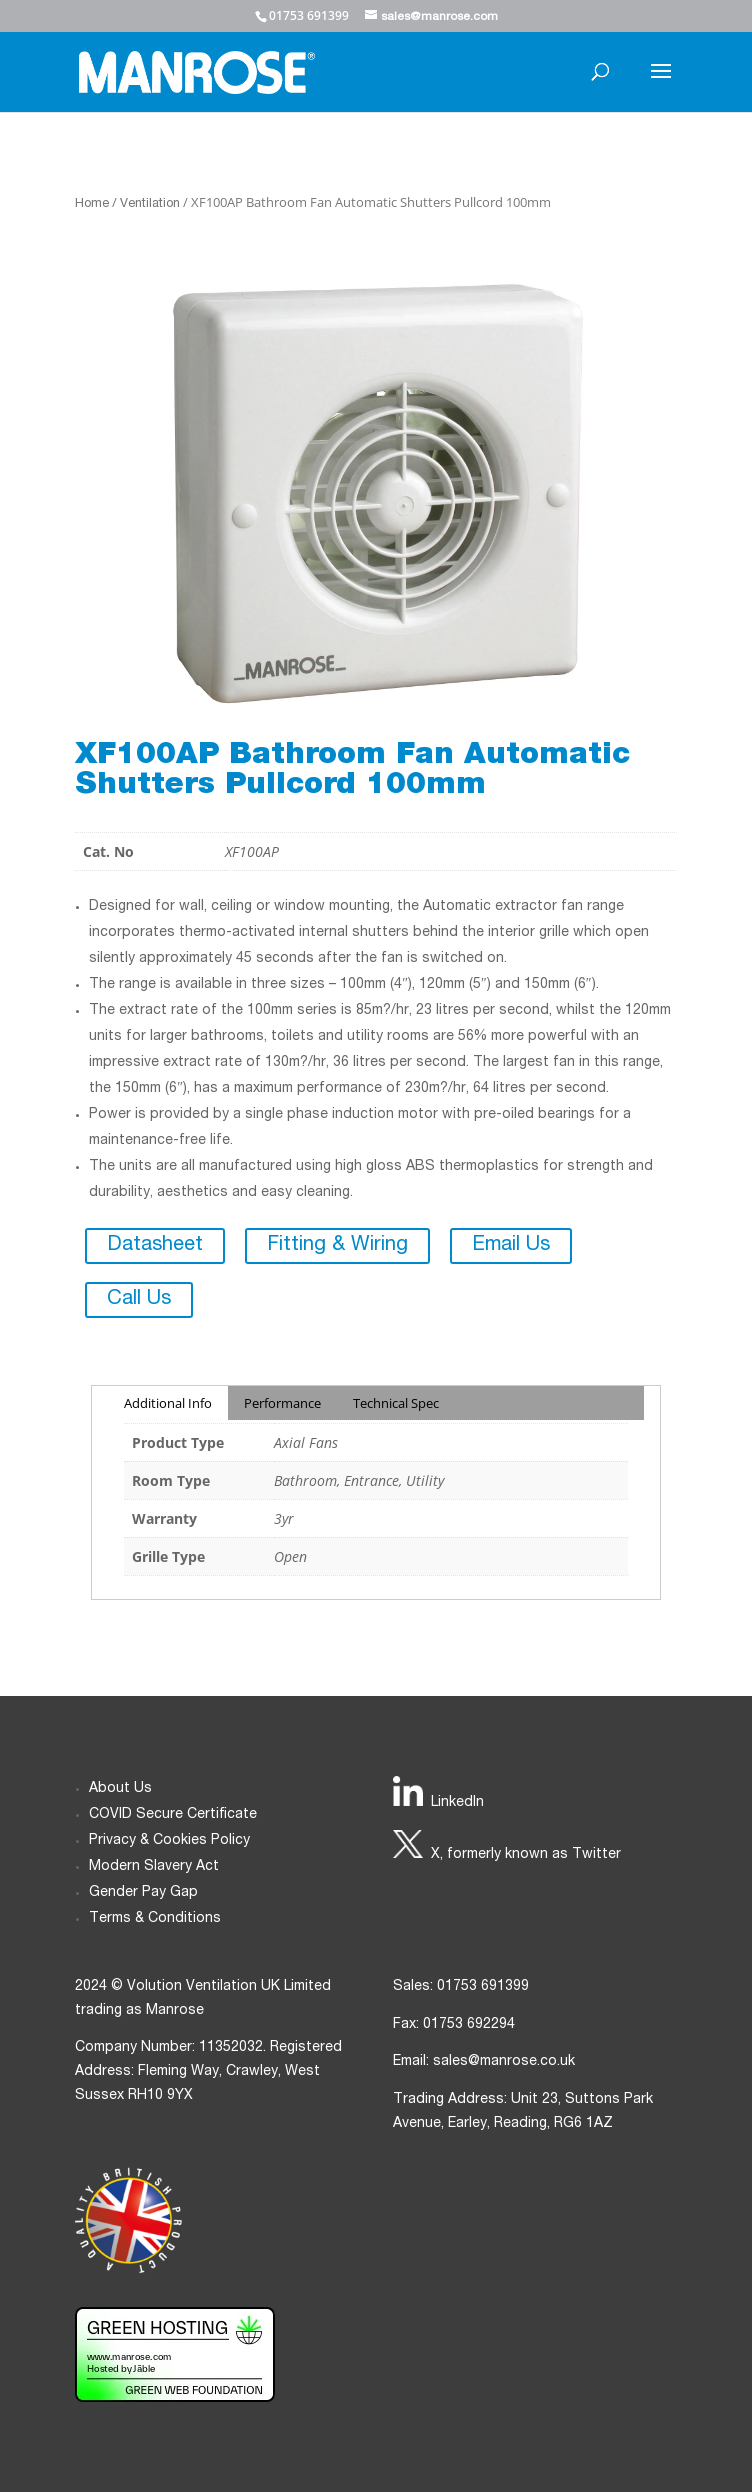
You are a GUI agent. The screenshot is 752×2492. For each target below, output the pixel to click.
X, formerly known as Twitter (526, 1855)
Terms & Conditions (155, 1919)
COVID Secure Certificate (173, 1815)
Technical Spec (396, 1403)
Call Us (139, 1300)
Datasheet (155, 1246)
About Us (120, 1789)
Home (92, 204)
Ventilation (150, 204)
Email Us (511, 1246)
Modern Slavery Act (154, 1867)
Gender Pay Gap (143, 1893)
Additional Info (168, 1403)
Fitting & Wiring (337, 1246)
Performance (282, 1403)
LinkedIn (457, 1803)
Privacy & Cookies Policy (169, 1841)
